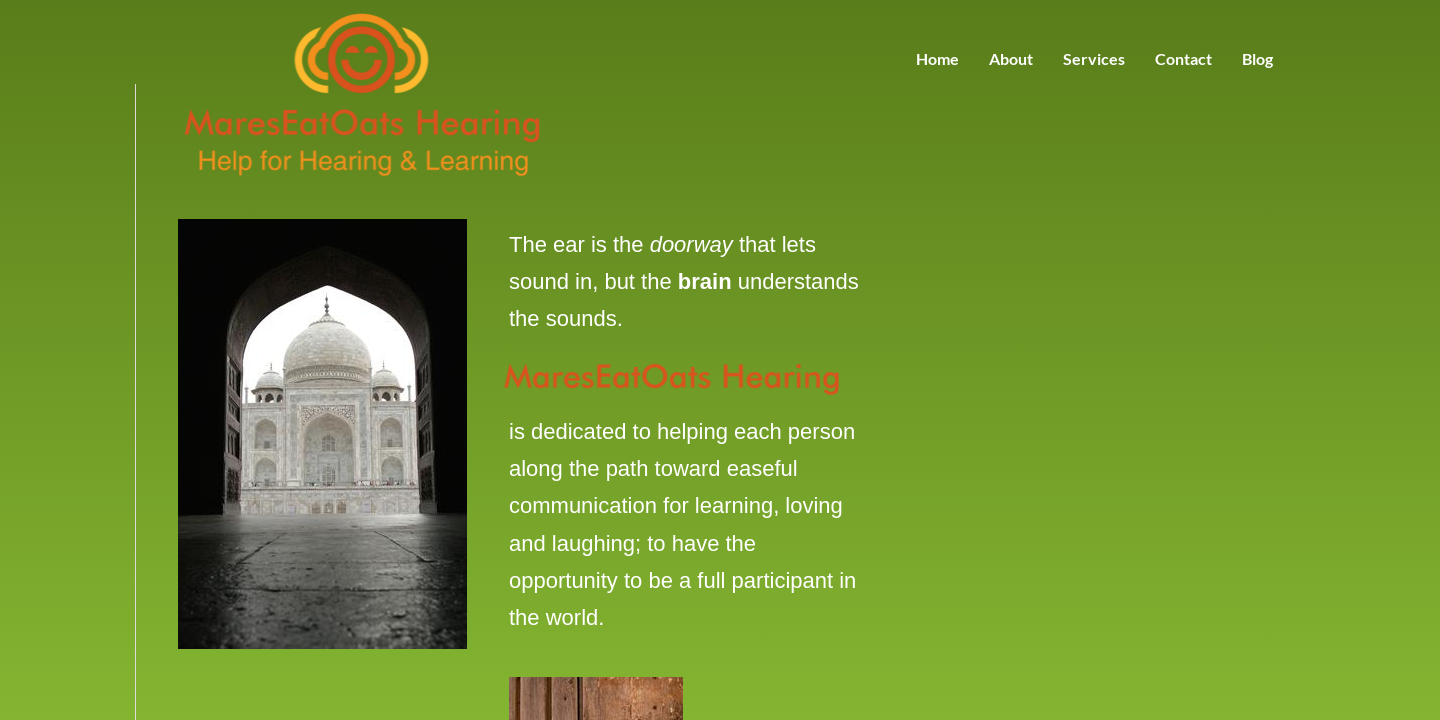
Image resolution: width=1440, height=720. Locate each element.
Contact (1183, 58)
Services (1094, 58)
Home (937, 58)
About (1011, 58)
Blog (1257, 58)
